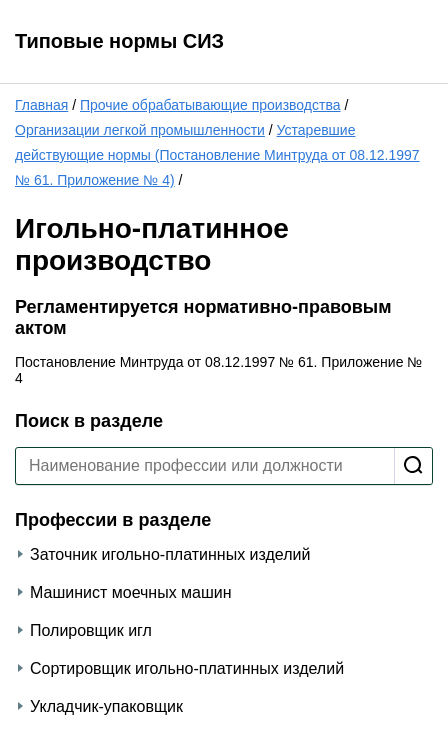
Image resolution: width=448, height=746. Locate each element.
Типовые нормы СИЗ (119, 41)
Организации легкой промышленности (140, 130)
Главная (41, 105)
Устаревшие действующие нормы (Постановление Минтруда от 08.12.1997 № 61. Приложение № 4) (217, 155)
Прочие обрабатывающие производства (210, 105)
